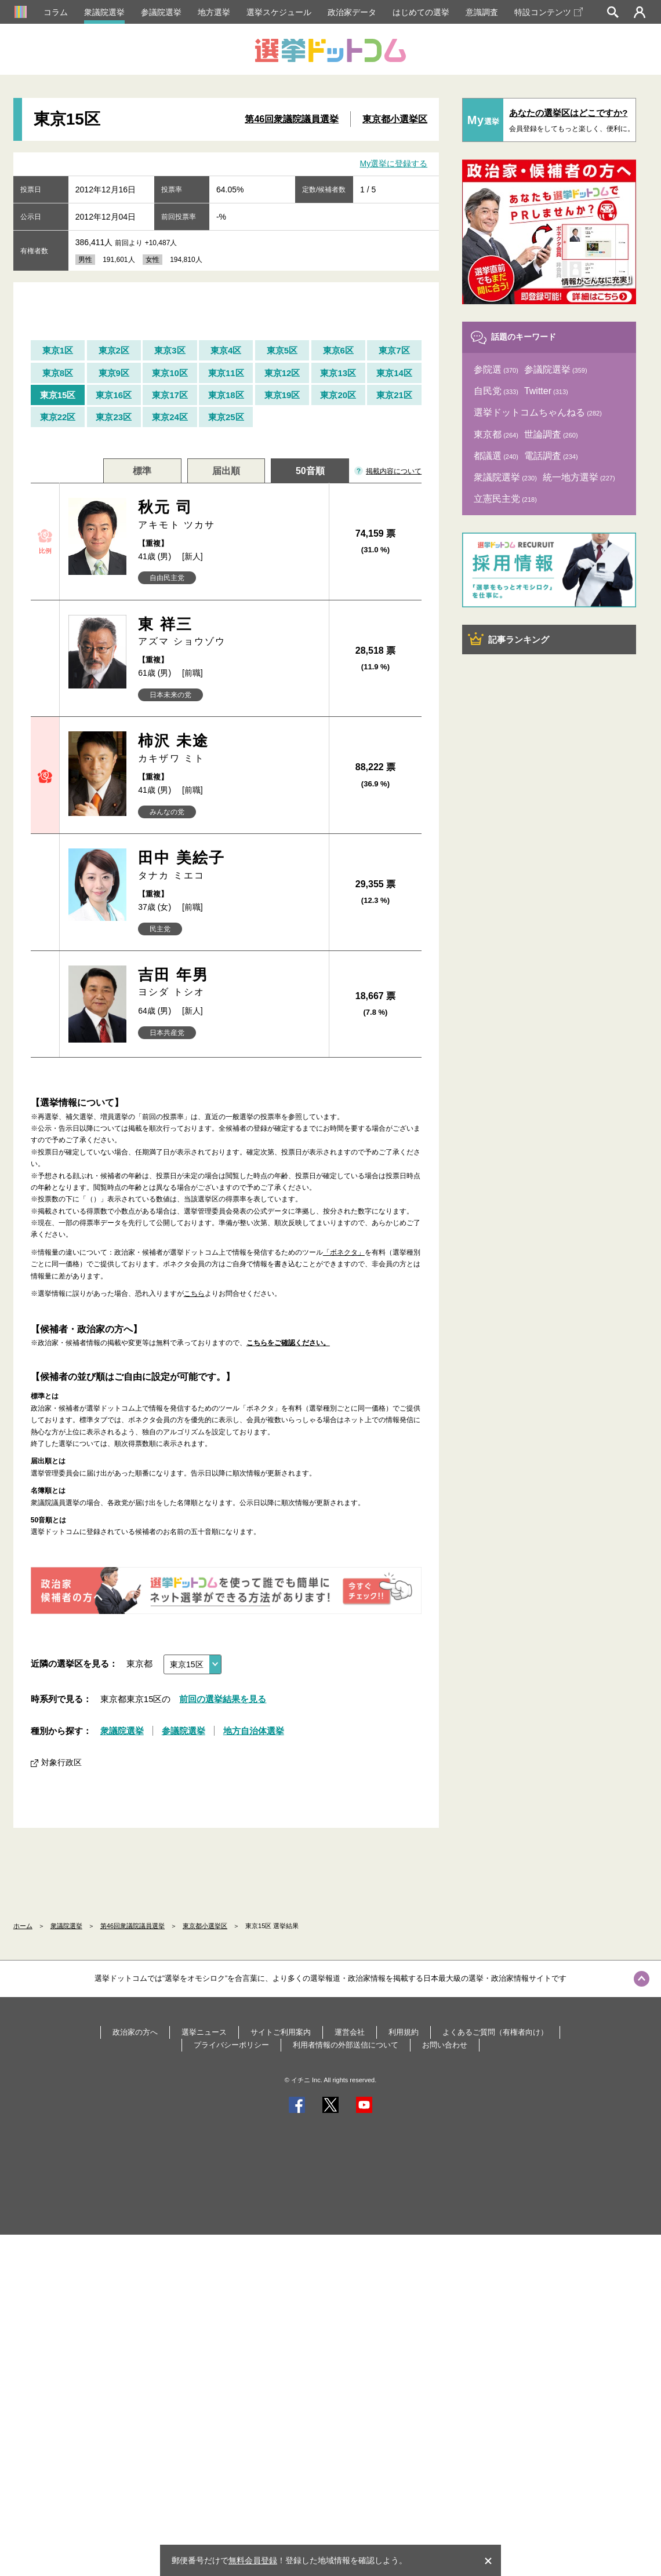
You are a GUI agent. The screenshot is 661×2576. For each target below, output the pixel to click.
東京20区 (338, 395)
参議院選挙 (161, 12)
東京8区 (57, 373)
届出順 (226, 471)
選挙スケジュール (278, 12)
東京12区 (282, 373)
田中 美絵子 (228, 865)
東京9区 (114, 373)
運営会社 (350, 2032)
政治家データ (352, 12)
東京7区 (394, 350)
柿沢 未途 (228, 748)
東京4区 (225, 350)
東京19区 (282, 395)
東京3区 (169, 350)
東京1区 (57, 350)
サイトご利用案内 (280, 2032)
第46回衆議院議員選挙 (292, 119)
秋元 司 (228, 514)
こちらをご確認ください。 (288, 1343)
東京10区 (170, 373)
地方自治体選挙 (253, 1731)
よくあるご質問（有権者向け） (495, 2032)
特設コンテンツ (548, 12)
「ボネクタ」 (344, 1252)
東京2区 (114, 350)
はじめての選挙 (421, 12)
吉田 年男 (228, 982)
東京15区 (58, 395)
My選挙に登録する (394, 163)
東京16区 (114, 395)
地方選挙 (214, 12)
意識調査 (482, 12)
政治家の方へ (135, 2032)
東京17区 (170, 395)
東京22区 (58, 417)
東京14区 (394, 373)
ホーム (22, 1925)
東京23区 (114, 417)
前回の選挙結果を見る (222, 1699)
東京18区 (226, 395)
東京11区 (226, 373)
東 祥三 (228, 631)
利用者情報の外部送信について (345, 2045)
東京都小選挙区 (394, 119)
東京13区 (338, 373)
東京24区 (170, 417)
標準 (142, 471)
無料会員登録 (252, 2560)
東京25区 (226, 417)
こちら (194, 1293)
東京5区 (282, 350)
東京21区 (394, 395)
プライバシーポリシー (231, 2045)
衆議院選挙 (104, 12)
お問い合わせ (444, 2045)
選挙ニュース (204, 2032)
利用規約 (403, 2032)
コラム (55, 12)
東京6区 (338, 350)
